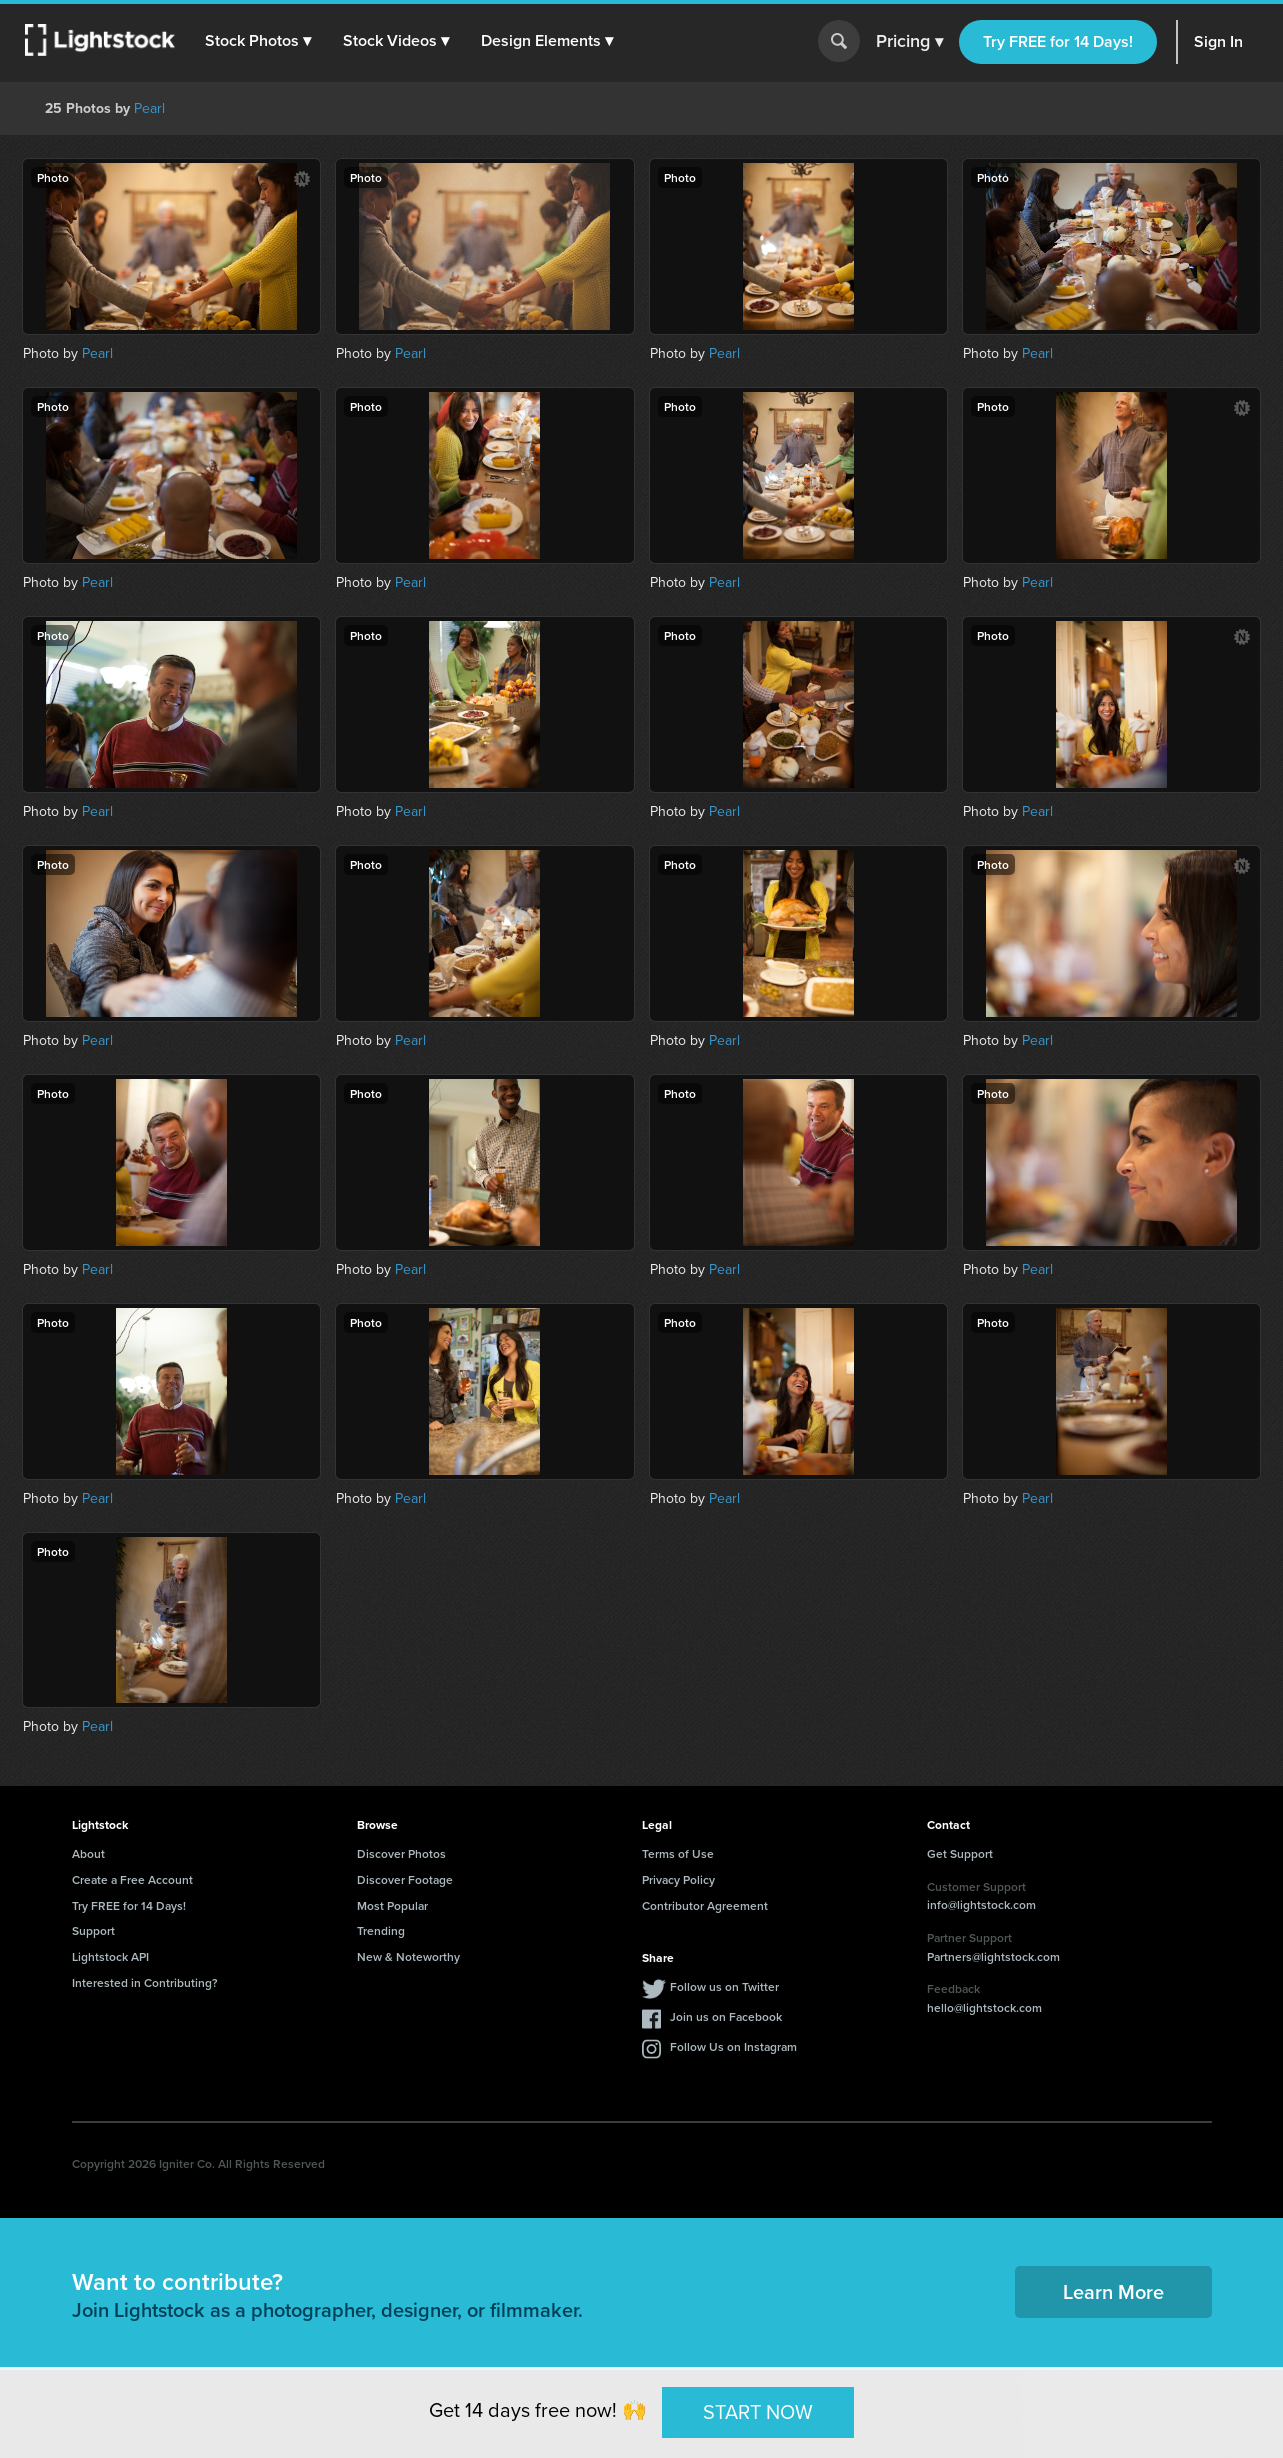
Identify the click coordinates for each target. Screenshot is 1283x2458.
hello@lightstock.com (984, 2007)
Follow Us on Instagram (733, 2046)
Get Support (960, 1853)
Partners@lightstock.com (993, 1956)
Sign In (1218, 41)
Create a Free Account (132, 1879)
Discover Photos (401, 1853)
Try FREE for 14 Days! (1058, 41)
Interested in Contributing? (145, 1982)
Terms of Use (678, 1853)
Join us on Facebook (726, 2016)
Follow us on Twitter (724, 1986)
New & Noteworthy (408, 1956)
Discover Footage (405, 1879)
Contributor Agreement (705, 1905)
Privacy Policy (678, 1879)
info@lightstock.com (981, 1904)
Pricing (909, 42)
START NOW (758, 2412)
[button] (259, 41)
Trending (381, 1930)
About (88, 1853)
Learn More (1113, 2291)
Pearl (149, 108)
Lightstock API (110, 1956)
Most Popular (392, 1905)
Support (93, 1930)
